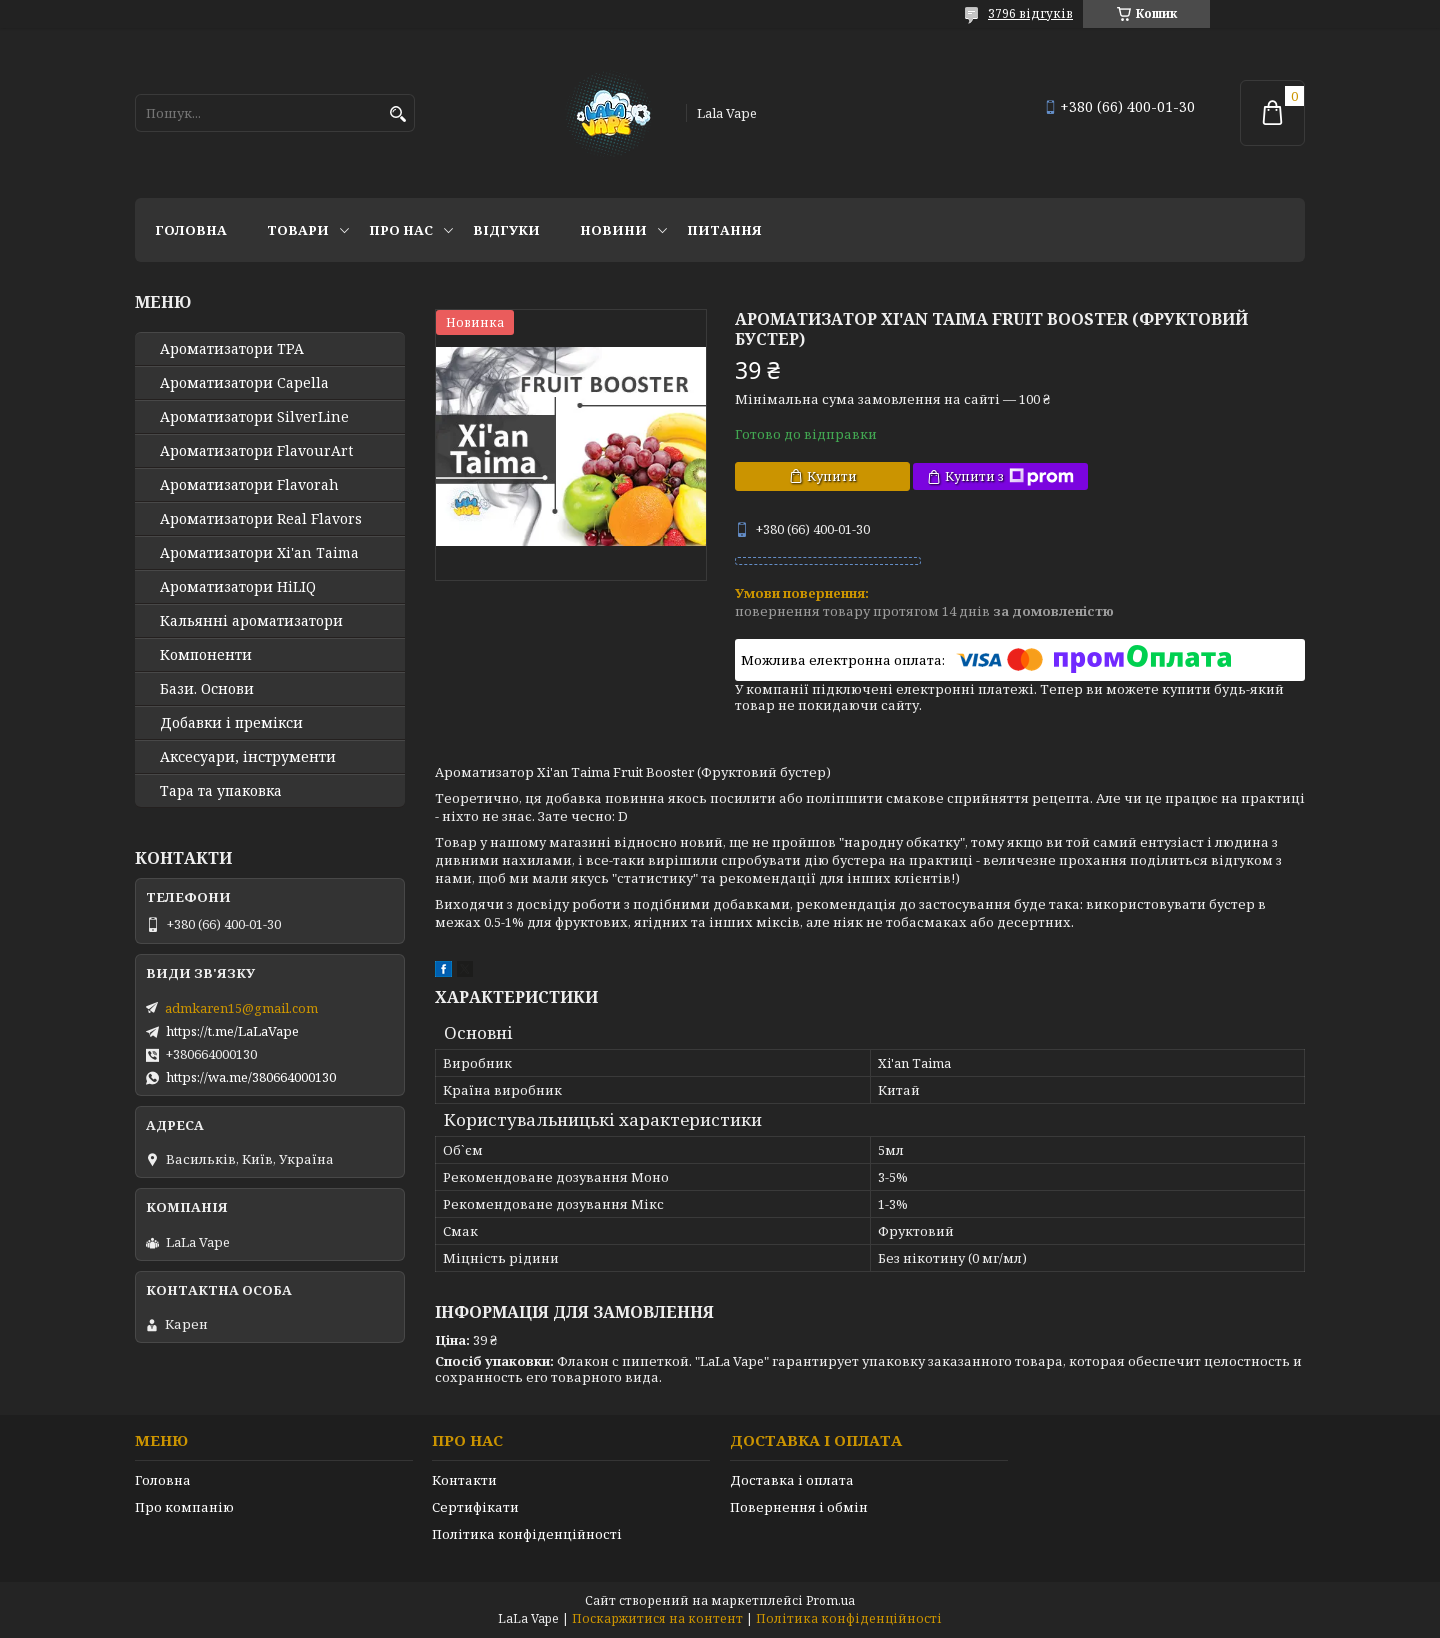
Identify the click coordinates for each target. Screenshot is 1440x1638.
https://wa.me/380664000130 (251, 1077)
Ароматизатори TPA (232, 349)
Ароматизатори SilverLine (254, 417)
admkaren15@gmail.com (241, 1008)
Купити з (1009, 476)
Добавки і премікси (231, 723)
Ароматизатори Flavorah (249, 485)
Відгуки (506, 230)
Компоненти (206, 655)
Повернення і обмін (799, 1507)
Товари (298, 230)
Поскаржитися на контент (657, 1618)
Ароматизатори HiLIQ (238, 587)
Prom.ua (830, 1600)
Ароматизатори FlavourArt (256, 451)
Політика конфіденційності (527, 1534)
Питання (724, 230)
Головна (191, 230)
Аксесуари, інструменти (248, 757)
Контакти (464, 1480)
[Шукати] (397, 114)
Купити (832, 476)
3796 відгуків (1030, 13)
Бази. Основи (207, 689)
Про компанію (184, 1507)
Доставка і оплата (792, 1480)
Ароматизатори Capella (244, 383)
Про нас (401, 230)
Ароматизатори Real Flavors (261, 519)
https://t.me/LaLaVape (232, 1031)
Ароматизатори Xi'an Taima (259, 553)
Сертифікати (475, 1507)
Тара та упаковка (221, 791)
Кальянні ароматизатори (251, 621)
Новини (613, 230)
